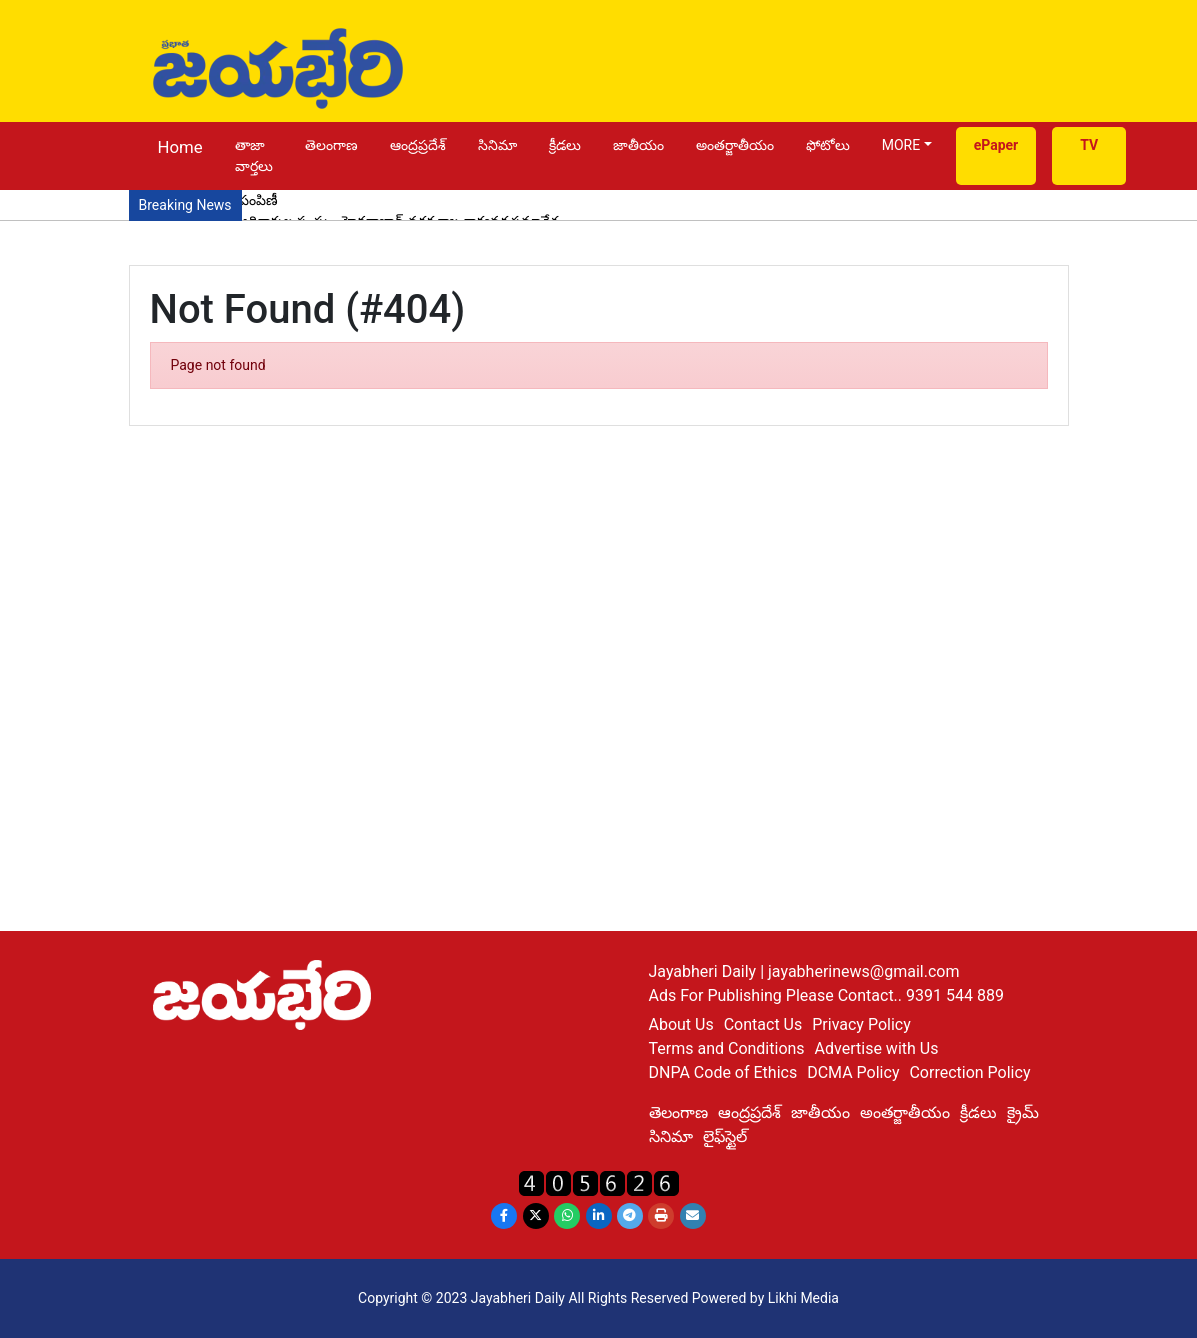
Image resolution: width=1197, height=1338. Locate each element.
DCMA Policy (853, 1072)
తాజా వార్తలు (254, 155)
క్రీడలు (565, 145)
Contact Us (763, 1024)
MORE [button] (901, 145)
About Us (681, 1024)
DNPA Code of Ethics (723, 1072)
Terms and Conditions (727, 1048)
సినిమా (497, 145)
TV (1089, 145)
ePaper (996, 145)
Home (180, 147)
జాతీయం (638, 145)
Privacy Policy (861, 1024)
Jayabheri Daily (705, 971)
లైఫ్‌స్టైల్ (725, 1136)
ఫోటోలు (828, 145)
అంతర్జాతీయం (735, 145)
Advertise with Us (877, 1048)
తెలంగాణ (331, 145)
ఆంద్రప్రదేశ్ (418, 145)
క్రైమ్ (1023, 1112)
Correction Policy (969, 1072)
